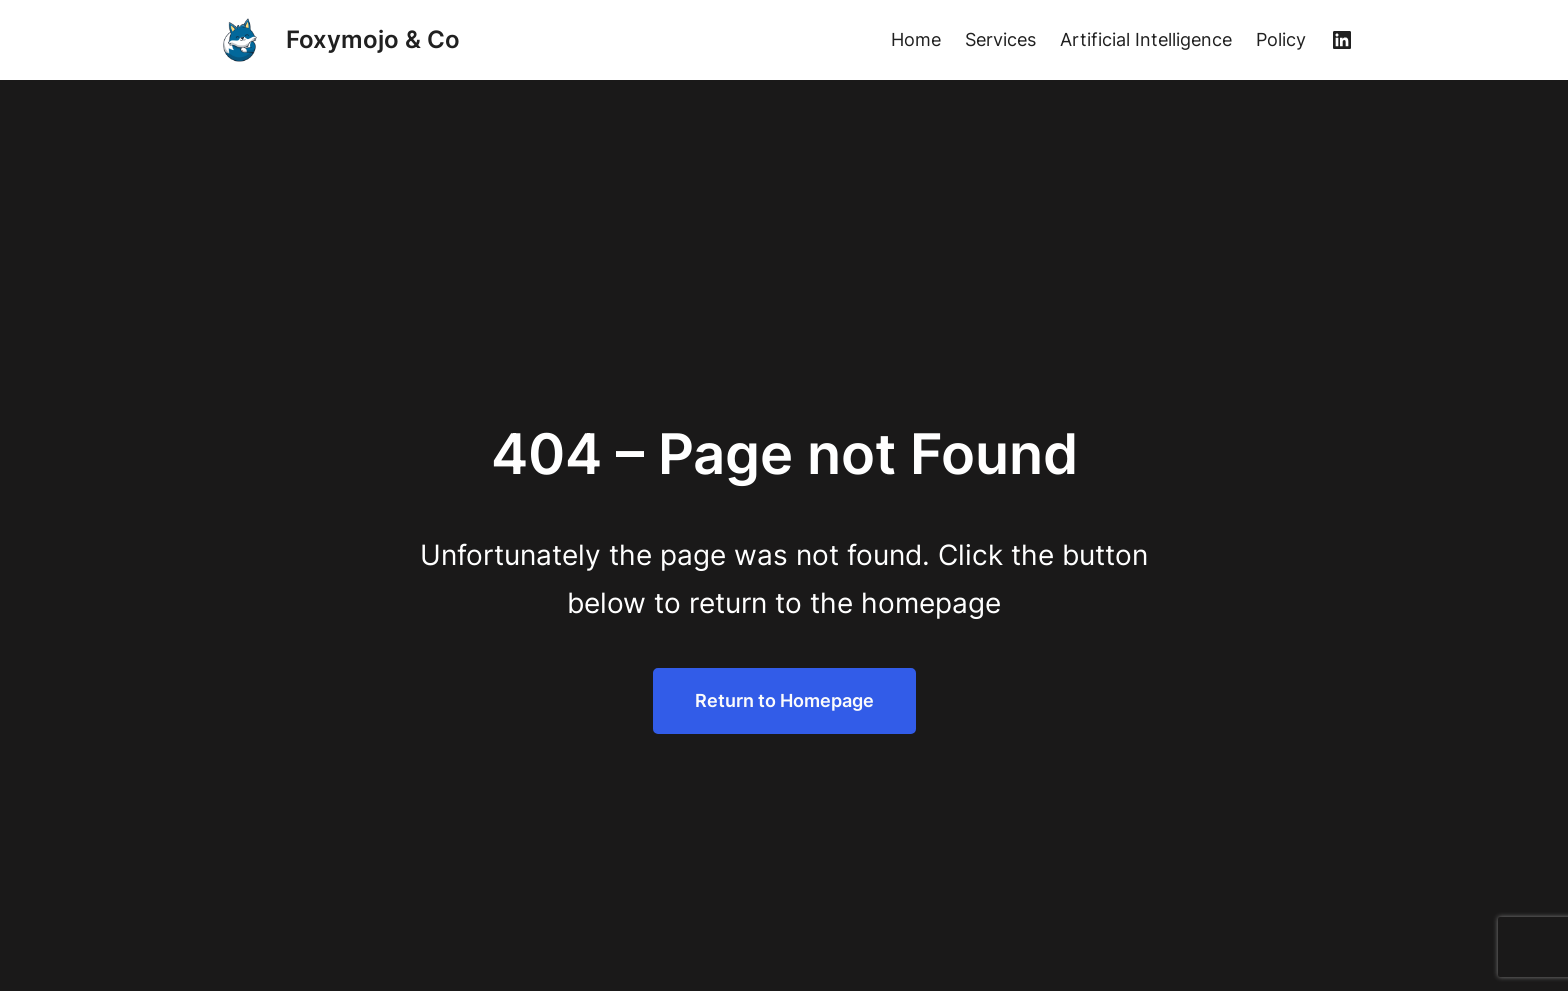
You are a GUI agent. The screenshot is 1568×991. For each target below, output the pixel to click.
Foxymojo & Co (373, 39)
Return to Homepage (784, 700)
